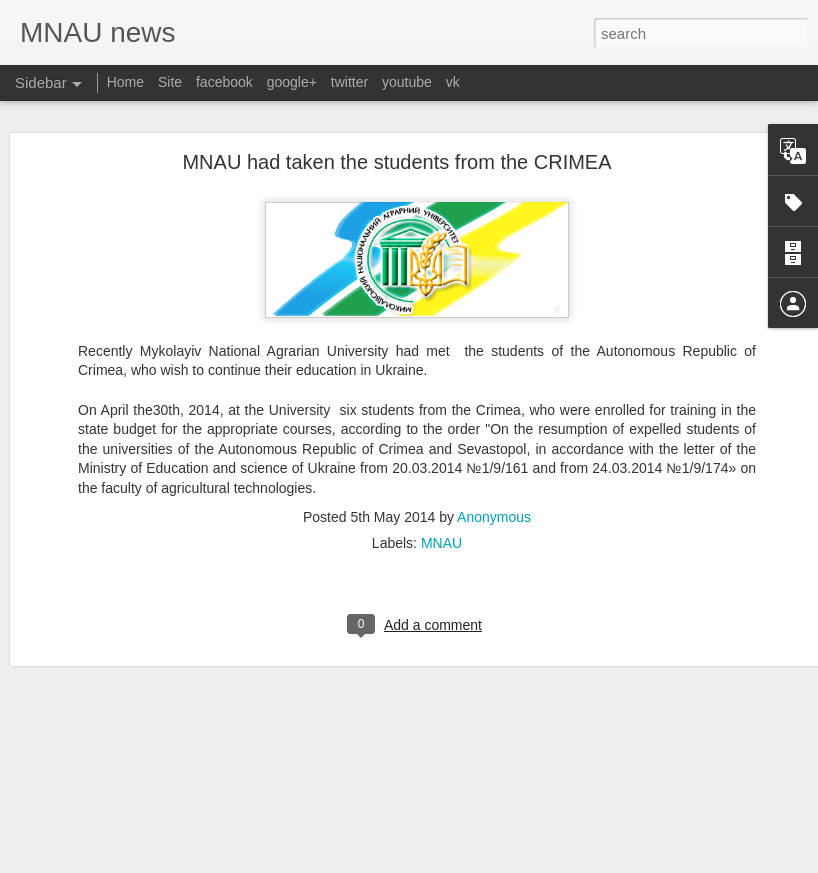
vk (453, 82)
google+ (292, 82)
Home (125, 82)
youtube (407, 82)
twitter (349, 82)
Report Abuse (553, 862)
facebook (224, 82)
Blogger (495, 862)
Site (170, 82)
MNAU (441, 476)
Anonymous (494, 450)
